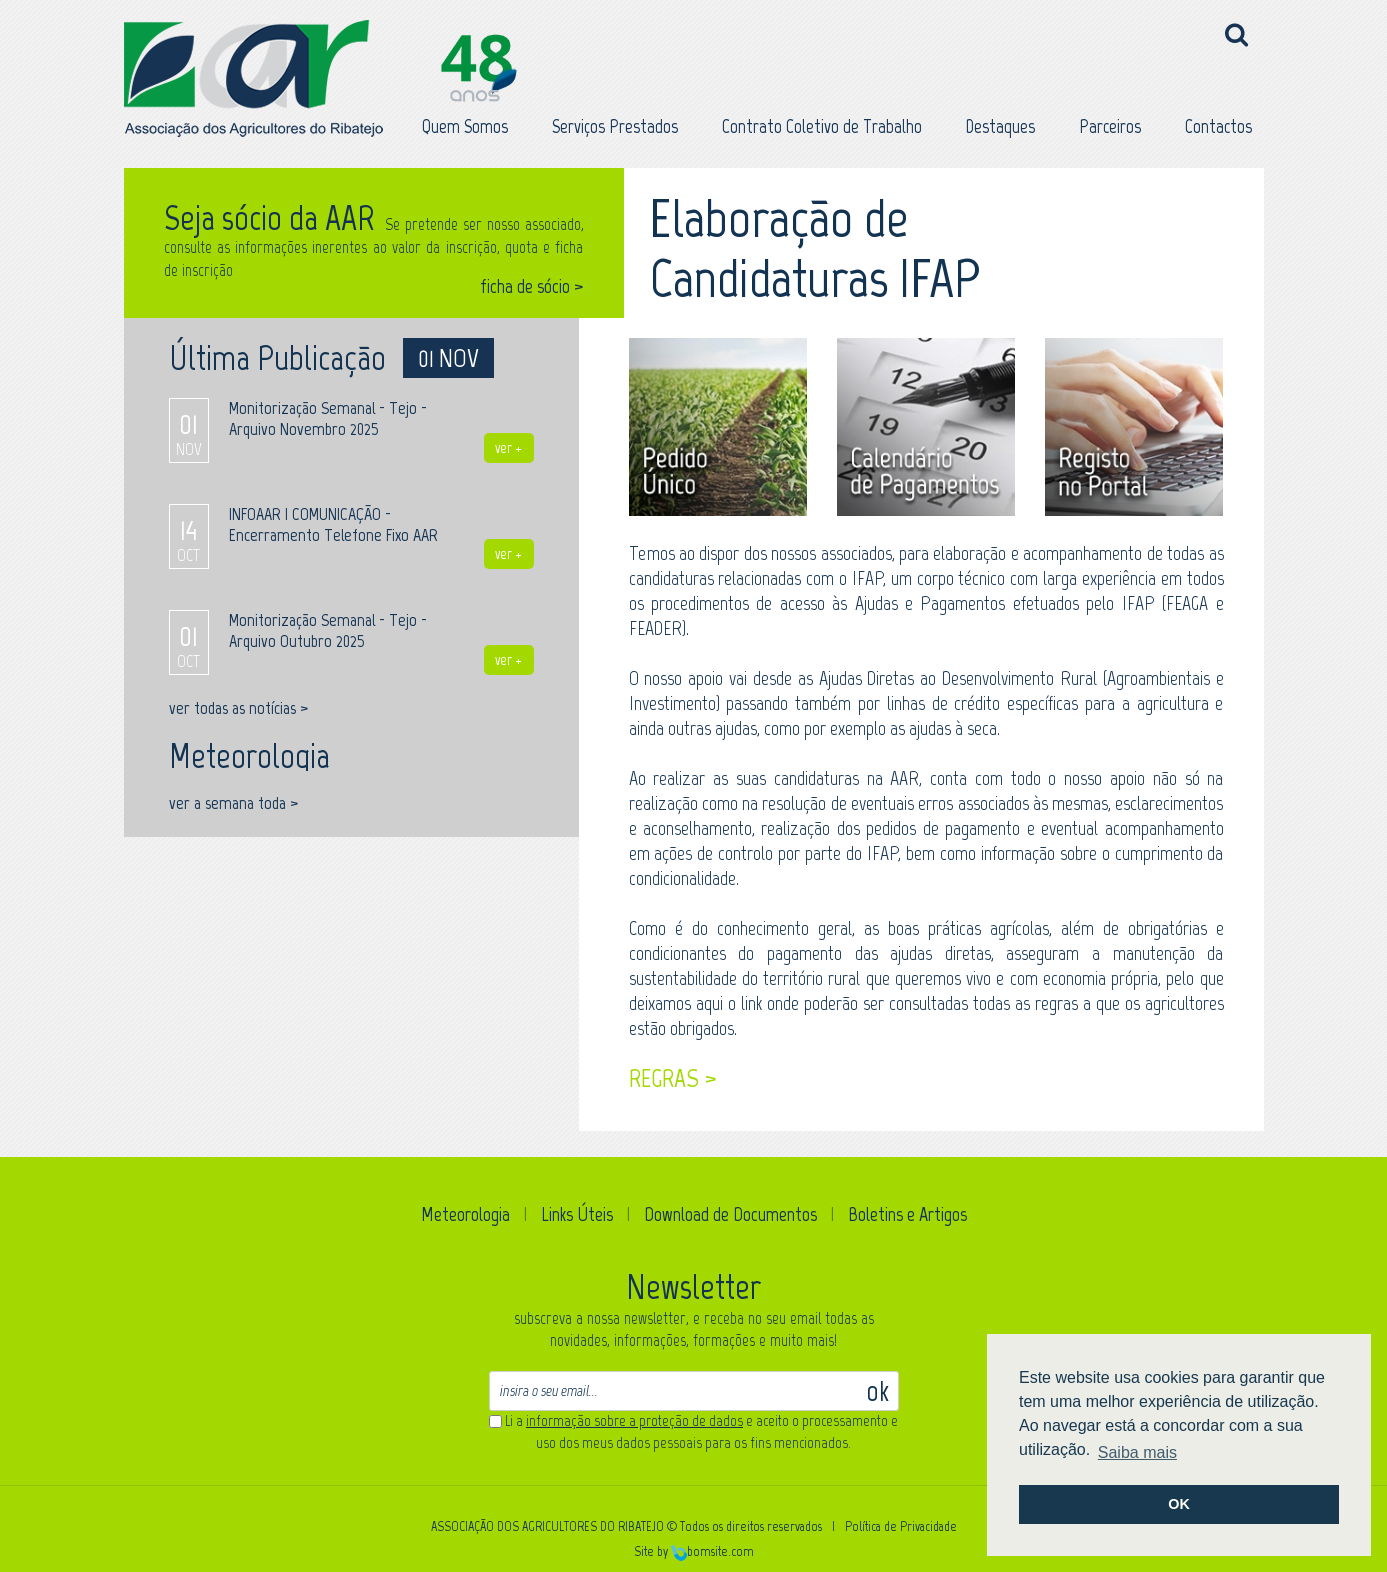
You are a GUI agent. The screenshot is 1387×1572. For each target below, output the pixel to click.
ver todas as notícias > (238, 708)
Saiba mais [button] (1137, 1452)
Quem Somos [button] (465, 126)
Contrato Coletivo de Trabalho (822, 126)
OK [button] (1179, 1504)
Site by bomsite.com (694, 1551)
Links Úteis (577, 1214)
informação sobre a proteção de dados (634, 1421)
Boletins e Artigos (907, 1214)
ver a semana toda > (233, 803)
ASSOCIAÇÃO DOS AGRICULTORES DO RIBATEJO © (554, 1526)
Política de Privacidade (901, 1526)
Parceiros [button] (1110, 126)
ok (877, 1390)
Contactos (1218, 126)
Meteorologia (465, 1214)
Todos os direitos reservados (751, 1526)
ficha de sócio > (532, 286)
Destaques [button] (1000, 126)
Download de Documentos (730, 1214)
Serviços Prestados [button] (615, 126)
